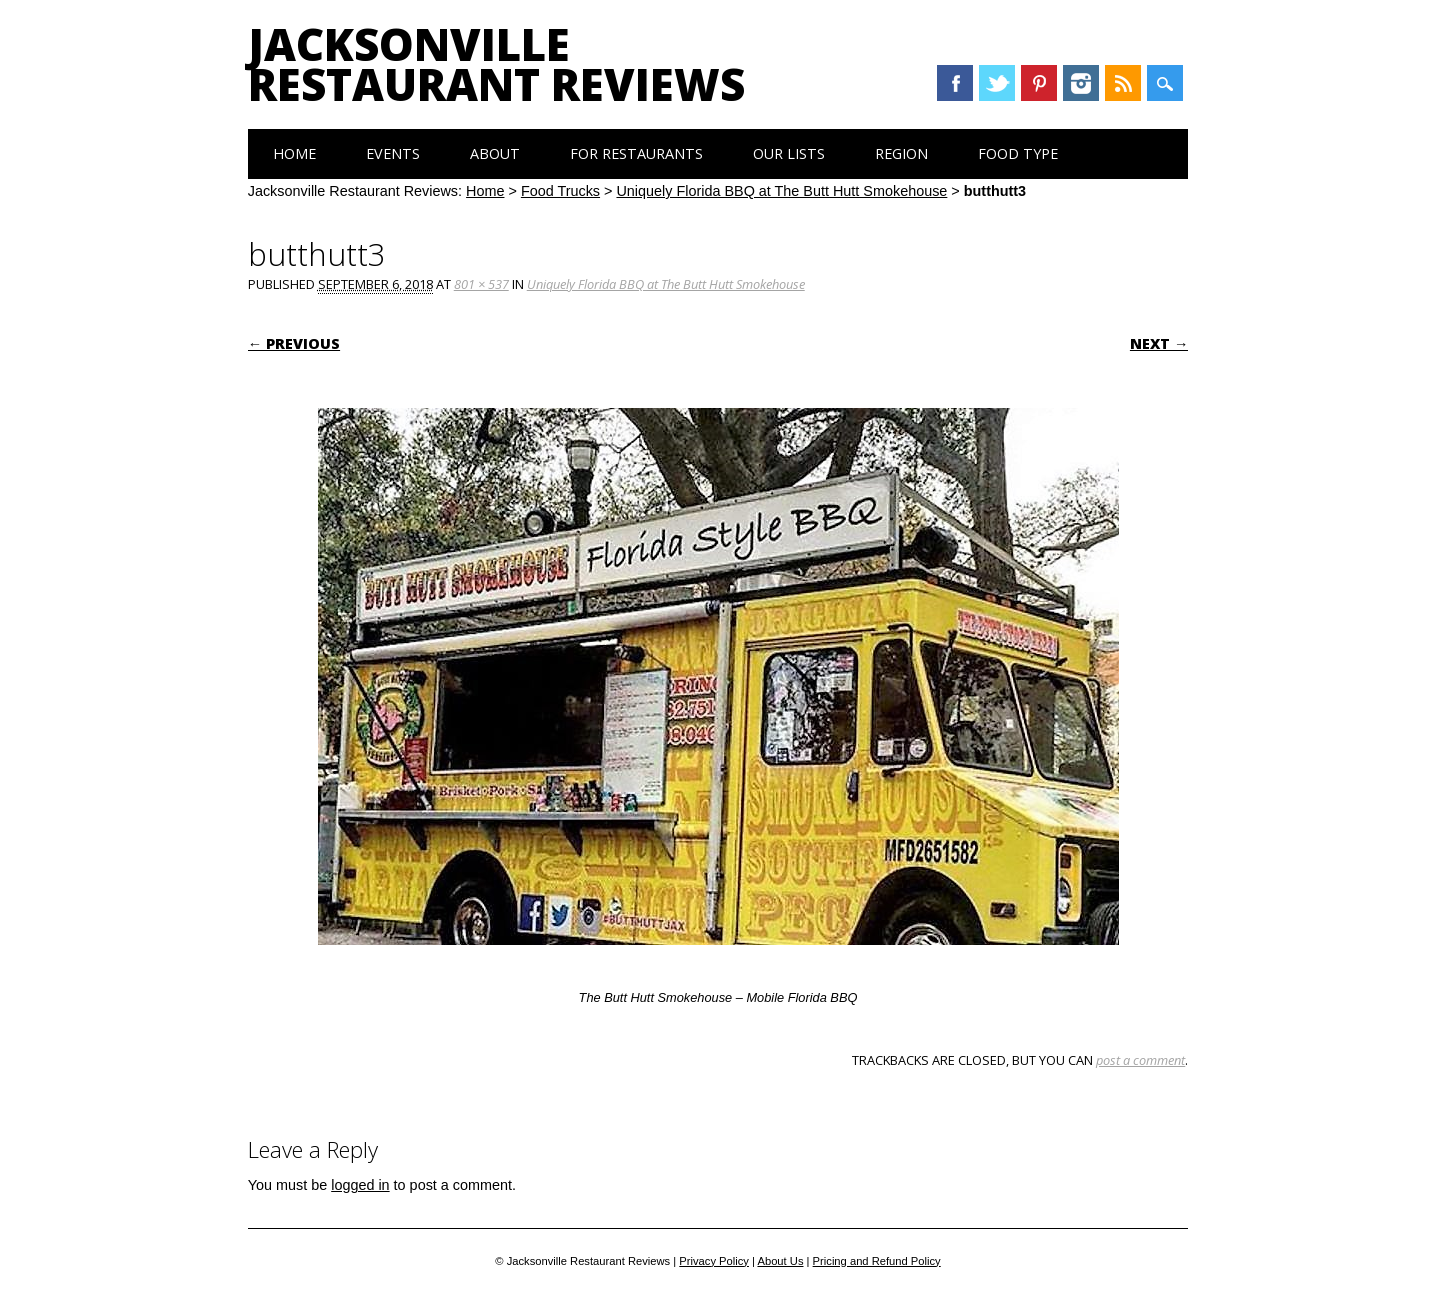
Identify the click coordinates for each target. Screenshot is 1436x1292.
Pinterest (1039, 83)
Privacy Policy (714, 1261)
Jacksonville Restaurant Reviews (496, 64)
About (495, 153)
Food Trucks (560, 191)
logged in (360, 1185)
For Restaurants (636, 153)
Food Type (1018, 153)
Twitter (997, 83)
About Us (780, 1261)
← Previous (294, 343)
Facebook (955, 83)
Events (393, 153)
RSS (1123, 83)
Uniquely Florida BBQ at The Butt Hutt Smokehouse (781, 191)
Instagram (1081, 83)
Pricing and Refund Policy (877, 1261)
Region (901, 153)
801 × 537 (481, 284)
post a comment (1140, 1060)
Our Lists (789, 153)
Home (294, 153)
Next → (1159, 343)
